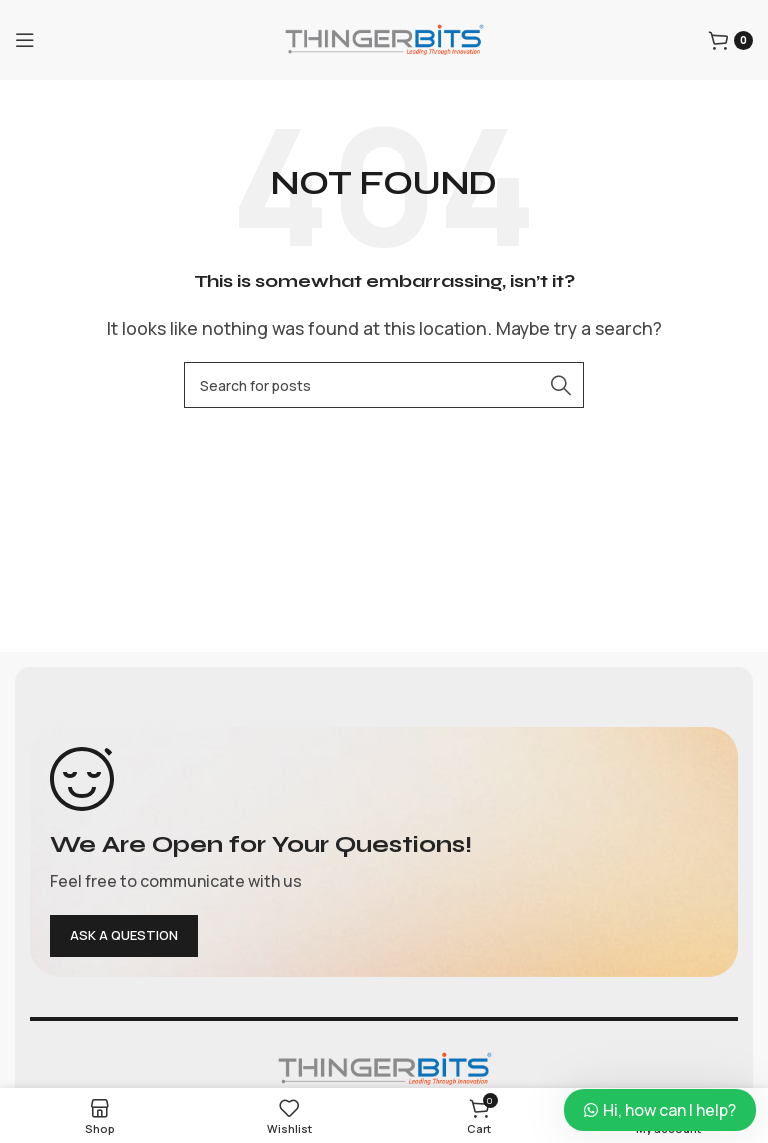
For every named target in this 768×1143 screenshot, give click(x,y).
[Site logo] (384, 38)
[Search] (384, 385)
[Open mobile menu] (25, 40)
